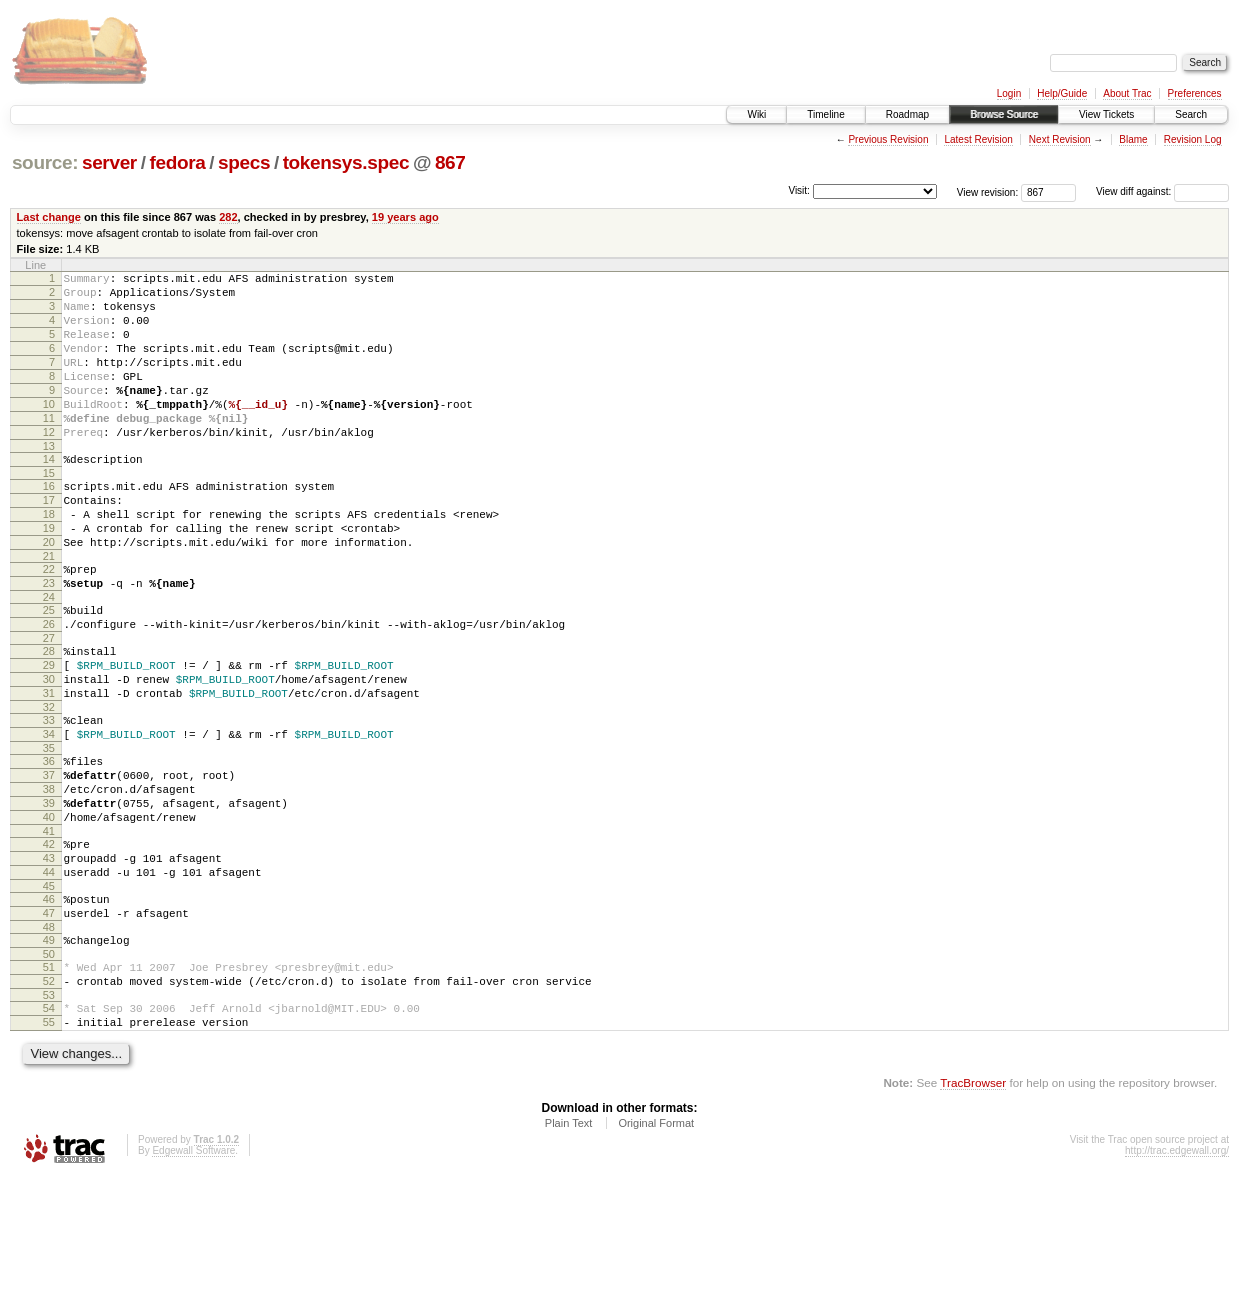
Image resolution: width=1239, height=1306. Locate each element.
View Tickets (1106, 114)
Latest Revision (978, 139)
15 (49, 512)
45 (49, 994)
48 (49, 1041)
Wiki (756, 114)
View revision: (988, 191)
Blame (1133, 139)
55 (49, 1148)
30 (49, 751)
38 (49, 879)
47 (49, 1024)
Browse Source (1004, 114)
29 (49, 734)
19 (49, 576)
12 (49, 465)
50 (49, 1071)
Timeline (825, 114)
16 (49, 525)
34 (49, 815)
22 (49, 623)
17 (49, 542)
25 (49, 670)
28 (49, 717)
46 (49, 1007)
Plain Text (569, 1252)
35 (49, 832)
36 (49, 845)
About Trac (1127, 93)
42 (49, 943)
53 (49, 1118)
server (109, 162)
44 (49, 977)
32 (49, 785)
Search (1191, 114)
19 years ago (405, 217)
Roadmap (907, 114)
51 (49, 1084)
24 (49, 657)
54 (49, 1131)
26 (49, 687)
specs (244, 162)
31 (49, 768)
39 (49, 896)
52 (49, 1101)
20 (49, 593)
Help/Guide (1062, 93)
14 (49, 495)
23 (49, 640)
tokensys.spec (346, 162)
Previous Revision (888, 139)
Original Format (656, 1252)
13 (49, 482)
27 (49, 704)
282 (228, 217)
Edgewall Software (193, 1279)
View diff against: (1162, 191)
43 (49, 960)
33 (49, 798)
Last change (49, 217)
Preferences (1195, 93)
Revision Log (1193, 139)
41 (49, 930)
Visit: (799, 190)
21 (49, 610)
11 (49, 448)
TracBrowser (973, 1211)
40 (49, 913)
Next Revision (1060, 139)
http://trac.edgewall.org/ (1177, 1279)
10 (49, 431)
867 (450, 162)
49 (49, 1054)
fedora (177, 162)
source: (45, 162)
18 (49, 559)
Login (1009, 93)
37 (49, 862)
